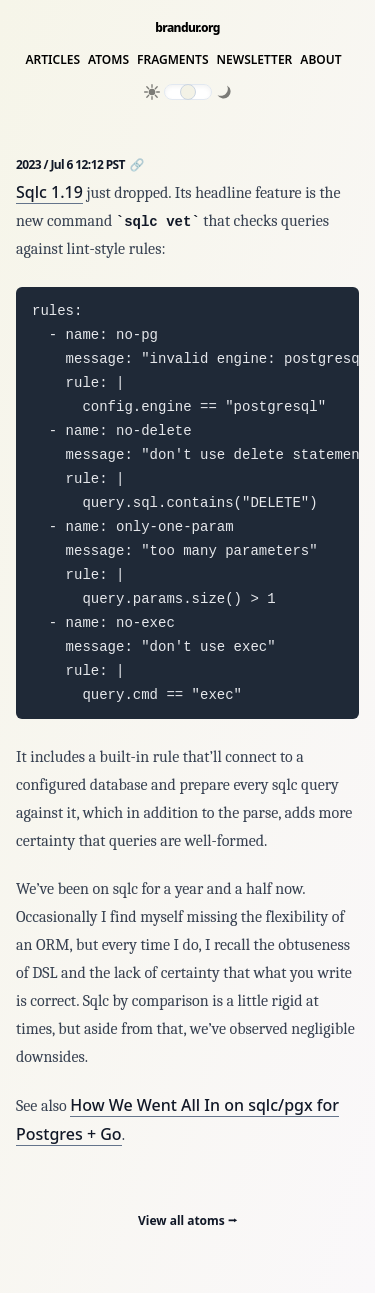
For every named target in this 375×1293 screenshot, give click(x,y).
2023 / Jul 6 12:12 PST (71, 164)
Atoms (108, 60)
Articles (52, 60)
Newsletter (255, 60)
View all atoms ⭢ (187, 1220)
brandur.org (187, 28)
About (320, 60)
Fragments (173, 60)
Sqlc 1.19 (49, 192)
